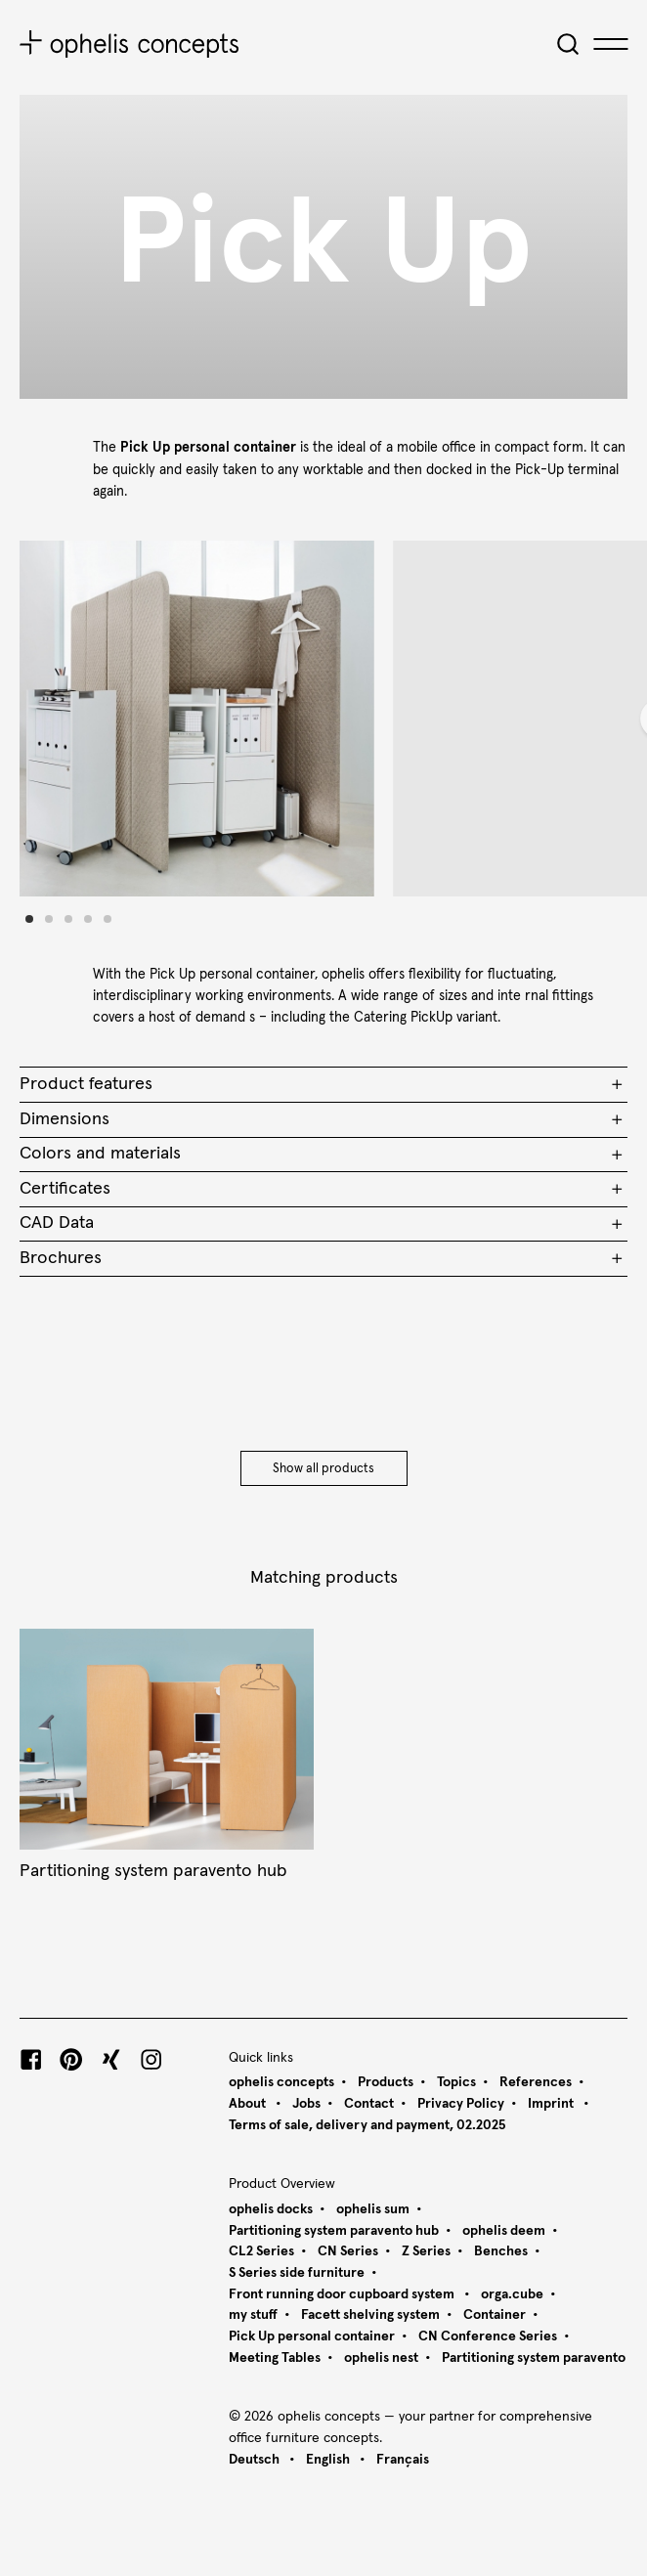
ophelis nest (381, 2358)
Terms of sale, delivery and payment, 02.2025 (367, 2125)
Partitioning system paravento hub (334, 2231)
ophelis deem (503, 2231)
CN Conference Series (487, 2336)
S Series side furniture (297, 2273)
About (249, 2104)
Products (385, 2082)
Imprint (552, 2104)
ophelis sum (373, 2209)
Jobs (306, 2104)
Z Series (426, 2251)
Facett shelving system (370, 2315)
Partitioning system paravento (533, 2358)
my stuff (253, 2315)
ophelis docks (271, 2209)
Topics (456, 2082)
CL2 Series (261, 2251)
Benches (501, 2251)
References (535, 2082)
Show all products (323, 1469)
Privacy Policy (460, 2104)
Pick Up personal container (312, 2336)
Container (494, 2315)
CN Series (348, 2251)
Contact (369, 2104)
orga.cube (512, 2294)
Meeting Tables (275, 2358)
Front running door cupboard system (343, 2294)
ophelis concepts (281, 2082)
